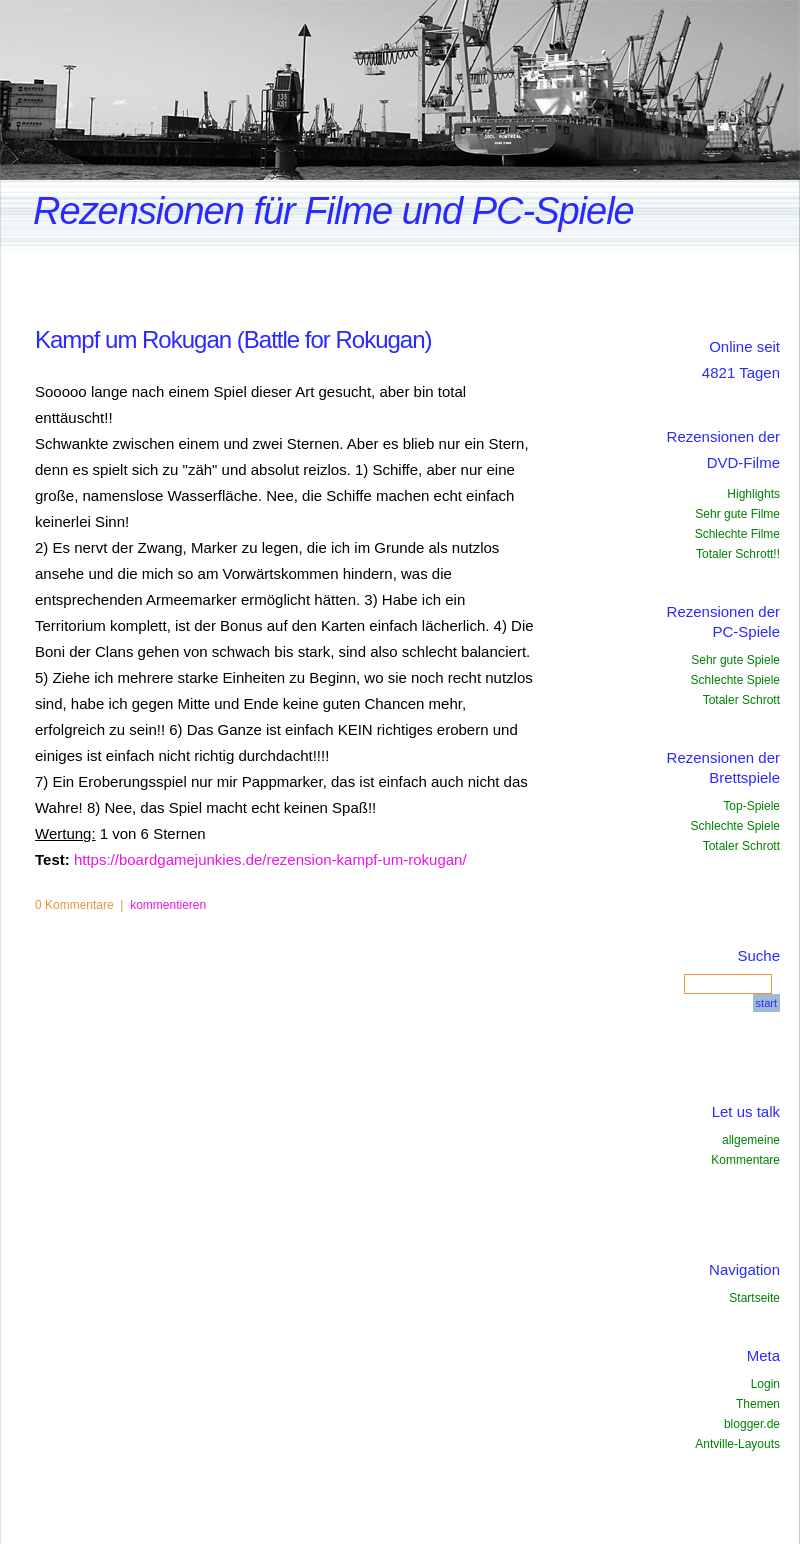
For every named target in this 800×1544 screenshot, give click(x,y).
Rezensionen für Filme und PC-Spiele (333, 211)
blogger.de (752, 1424)
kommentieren (168, 905)
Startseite (754, 1298)
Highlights (753, 494)
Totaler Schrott (741, 700)
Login (765, 1384)
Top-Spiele (751, 806)
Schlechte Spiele (735, 680)
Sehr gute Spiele (735, 660)
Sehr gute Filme (737, 514)
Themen (758, 1404)
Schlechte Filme (737, 534)
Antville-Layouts (737, 1444)
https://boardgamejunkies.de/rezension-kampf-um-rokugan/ (270, 859)
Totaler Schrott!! (738, 554)
